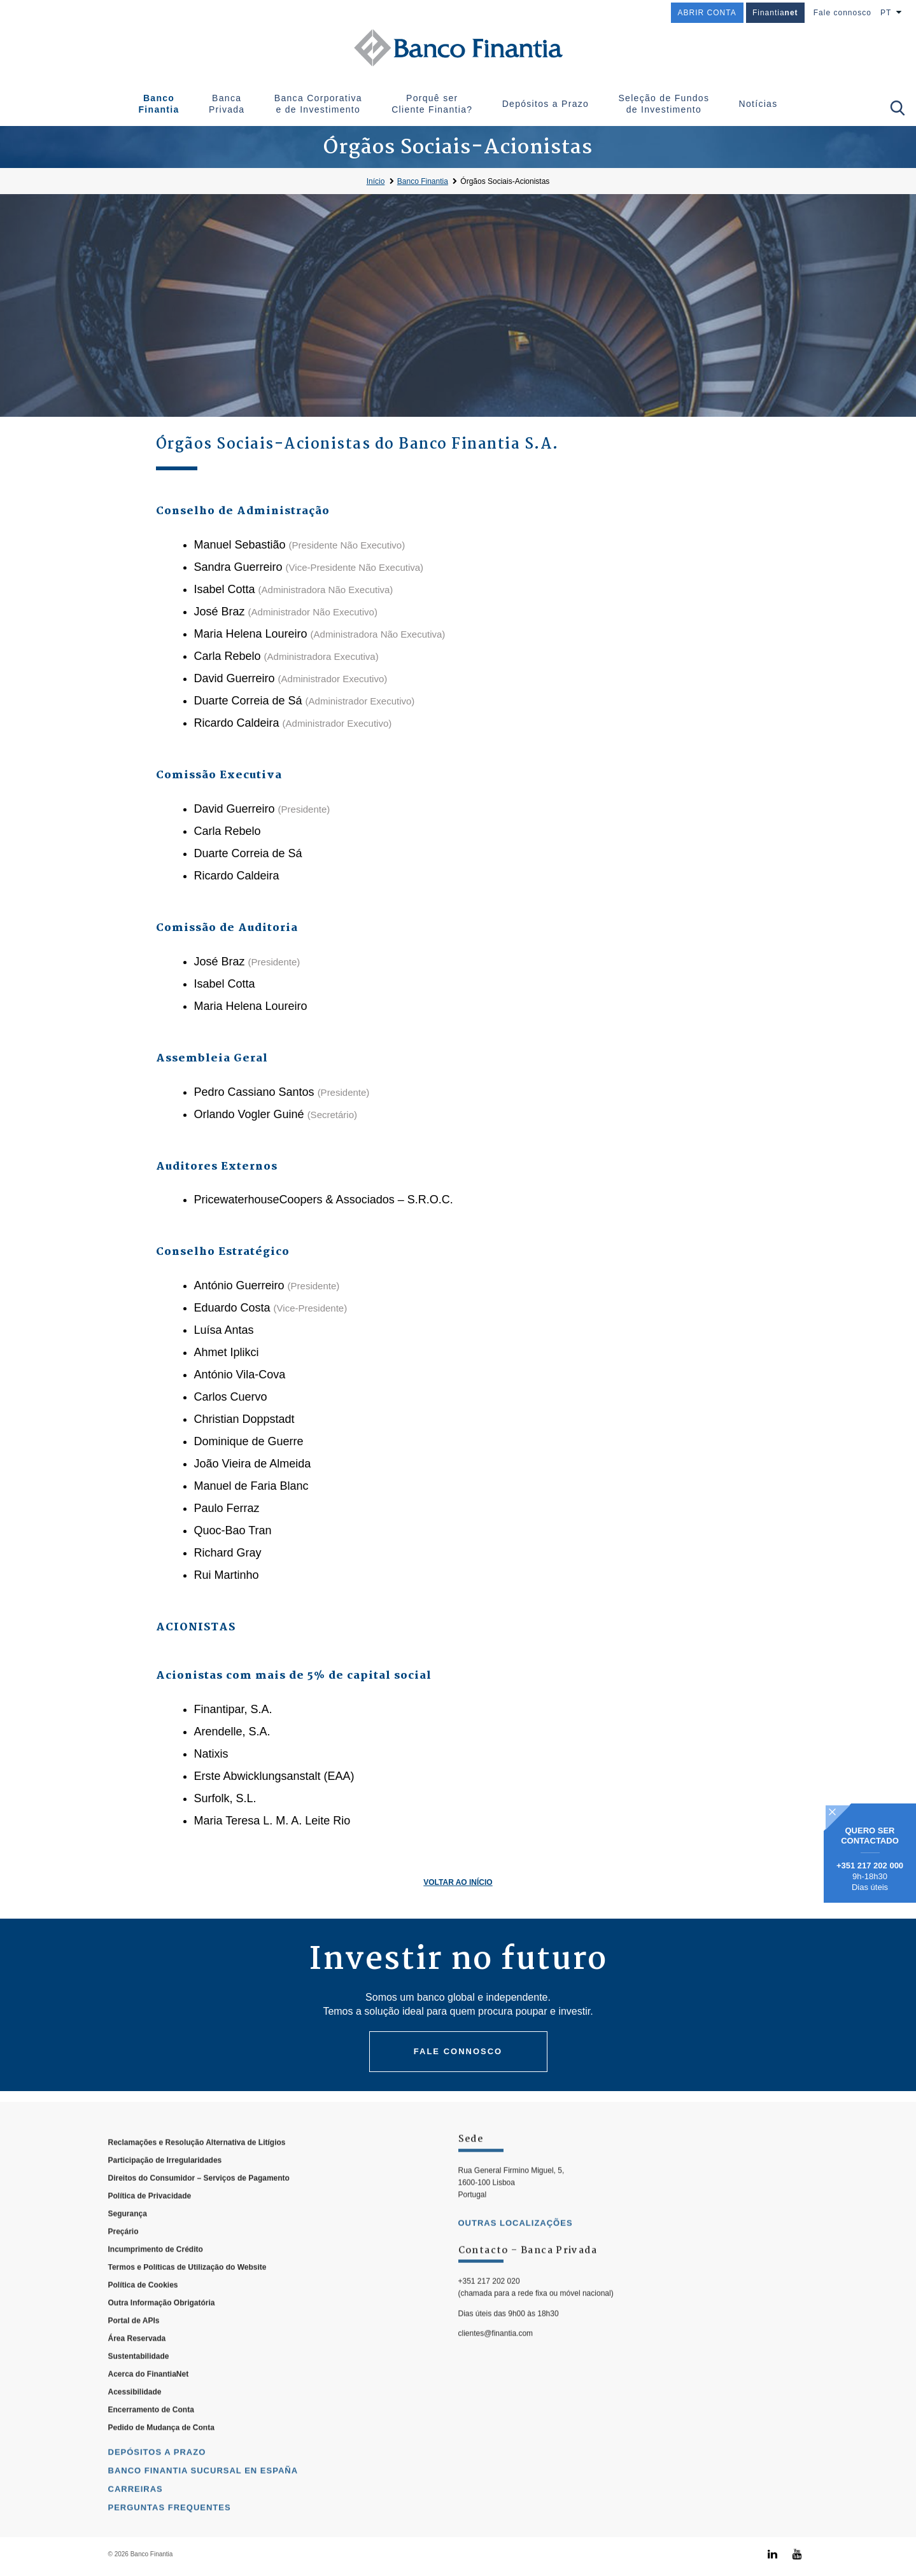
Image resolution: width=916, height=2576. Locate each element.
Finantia (775, 12)
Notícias (758, 104)
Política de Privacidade (150, 2227)
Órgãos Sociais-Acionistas (504, 181)
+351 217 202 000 (869, 1865)
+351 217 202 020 (489, 2313)
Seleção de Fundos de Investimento (663, 104)
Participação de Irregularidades (165, 2192)
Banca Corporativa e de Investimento (318, 104)
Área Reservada (137, 2370)
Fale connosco (842, 12)
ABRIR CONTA (707, 12)
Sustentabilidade (138, 2388)
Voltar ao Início (457, 1882)
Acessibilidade (135, 2423)
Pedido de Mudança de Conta (161, 2459)
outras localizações (515, 2255)
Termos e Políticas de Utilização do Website (187, 2299)
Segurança (127, 2245)
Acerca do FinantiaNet (148, 2406)
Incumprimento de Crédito (155, 2281)
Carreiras (135, 2521)
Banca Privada (227, 104)
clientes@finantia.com (495, 2364)
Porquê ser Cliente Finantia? (431, 104)
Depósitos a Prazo (545, 104)
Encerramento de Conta (151, 2441)
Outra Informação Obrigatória (161, 2334)
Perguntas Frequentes (169, 2539)
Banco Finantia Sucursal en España (203, 2502)
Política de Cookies (143, 2317)
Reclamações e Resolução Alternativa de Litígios (197, 2174)
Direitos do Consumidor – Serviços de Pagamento (199, 2210)
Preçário (123, 2263)
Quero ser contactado (870, 1836)
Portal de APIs (134, 2352)
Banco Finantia (159, 104)
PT (885, 12)
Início (376, 181)
